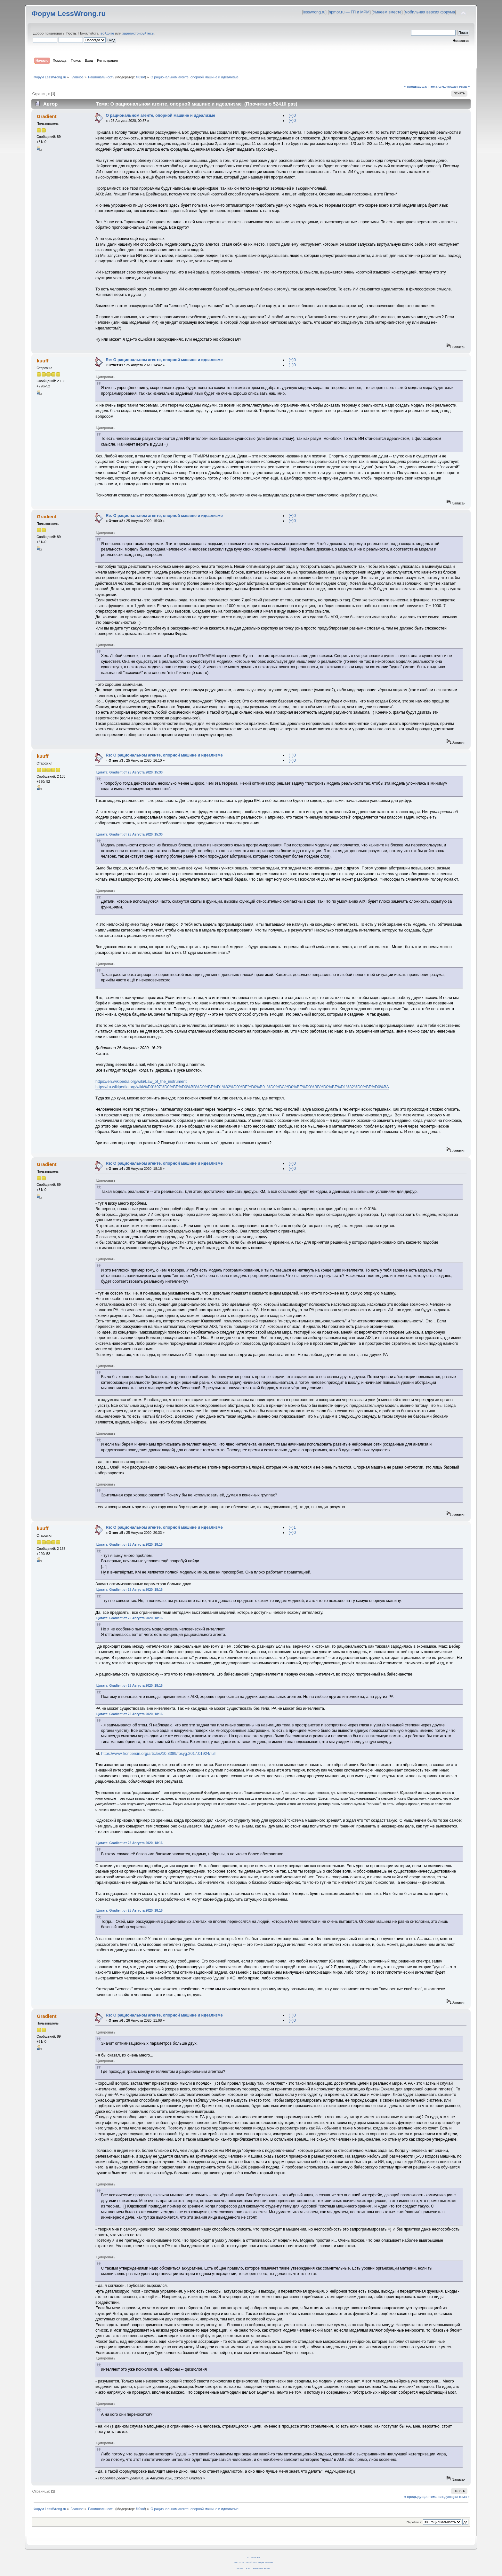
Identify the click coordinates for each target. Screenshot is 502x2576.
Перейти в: (414, 2522)
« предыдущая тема (420, 86)
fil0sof (140, 77)
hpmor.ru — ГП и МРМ (349, 12)
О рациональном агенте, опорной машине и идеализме (160, 115)
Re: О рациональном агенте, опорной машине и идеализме (164, 360)
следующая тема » (454, 86)
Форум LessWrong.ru (68, 14)
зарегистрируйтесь (138, 33)
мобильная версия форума (430, 12)
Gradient (47, 116)
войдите (107, 33)
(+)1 (292, 1527)
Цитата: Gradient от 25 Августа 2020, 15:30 (129, 772)
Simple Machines (265, 2562)
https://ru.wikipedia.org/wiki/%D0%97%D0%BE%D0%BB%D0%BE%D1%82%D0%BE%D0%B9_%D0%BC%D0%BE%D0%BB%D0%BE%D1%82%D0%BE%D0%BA (242, 1087)
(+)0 (292, 115)
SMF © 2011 (251, 2562)
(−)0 (292, 120)
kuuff (43, 360)
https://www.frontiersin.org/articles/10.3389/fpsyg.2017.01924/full (158, 1753)
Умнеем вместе (387, 12)
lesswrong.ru (314, 12)
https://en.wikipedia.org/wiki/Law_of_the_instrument (141, 1081)
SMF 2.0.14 (239, 2562)
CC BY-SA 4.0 (253, 2557)
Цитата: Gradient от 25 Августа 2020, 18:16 (129, 1544)
